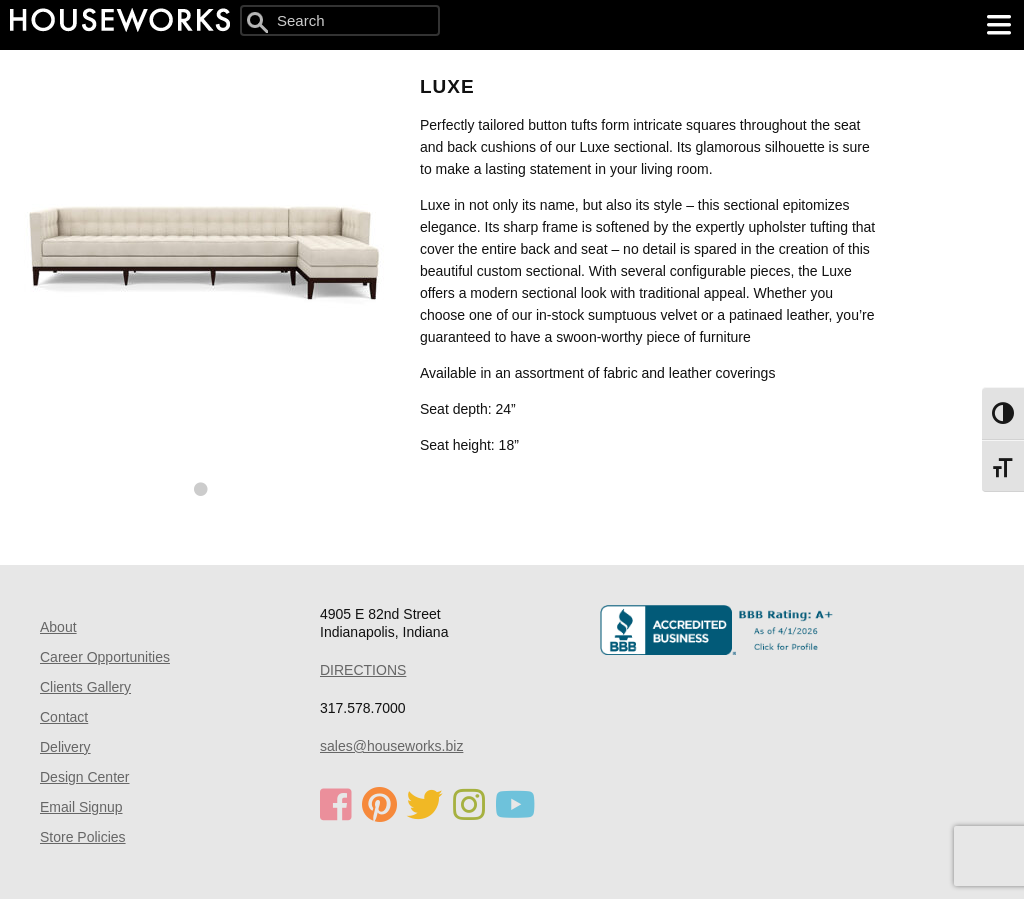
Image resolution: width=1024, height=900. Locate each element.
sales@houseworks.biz (391, 746)
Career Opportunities (105, 657)
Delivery (65, 747)
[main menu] (999, 25)
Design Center (85, 777)
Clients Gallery (85, 687)
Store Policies (83, 837)
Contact (64, 717)
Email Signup (81, 807)
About (58, 627)
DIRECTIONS (363, 670)
